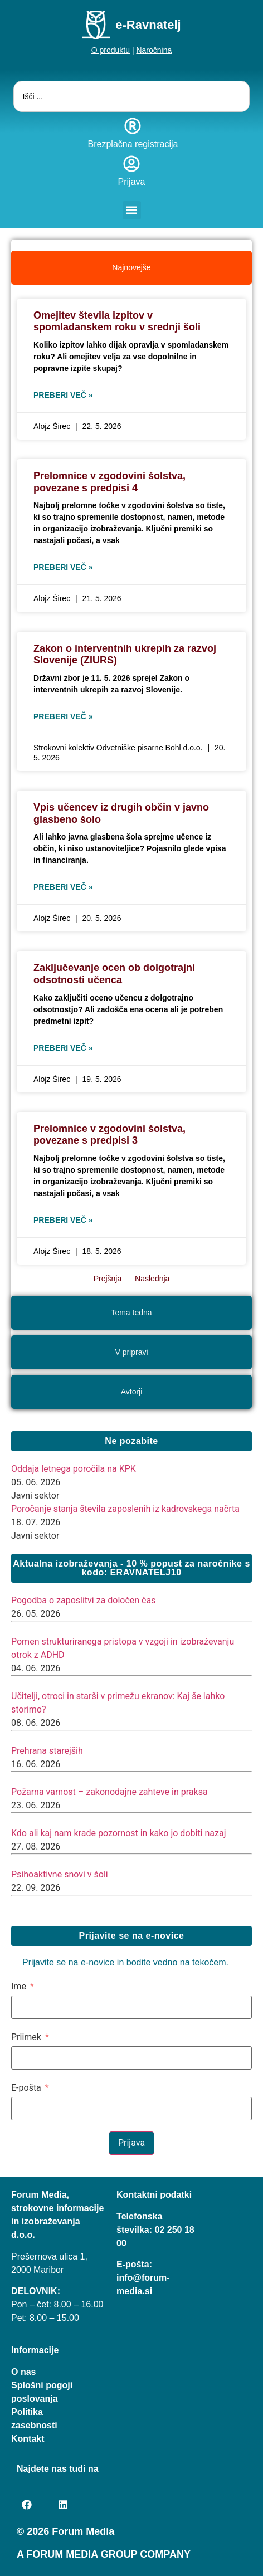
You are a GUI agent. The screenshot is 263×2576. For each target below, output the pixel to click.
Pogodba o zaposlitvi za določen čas (83, 1600)
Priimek (26, 2037)
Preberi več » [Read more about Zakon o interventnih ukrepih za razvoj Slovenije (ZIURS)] (63, 716)
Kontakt (28, 2438)
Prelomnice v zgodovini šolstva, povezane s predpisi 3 (109, 1134)
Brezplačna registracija (133, 144)
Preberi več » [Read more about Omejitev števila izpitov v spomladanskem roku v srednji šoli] (63, 395)
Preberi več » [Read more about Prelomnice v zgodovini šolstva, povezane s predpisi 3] (63, 1220)
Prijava (131, 182)
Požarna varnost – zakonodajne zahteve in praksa (109, 1792)
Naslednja (152, 1278)
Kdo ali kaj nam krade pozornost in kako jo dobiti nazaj (118, 1833)
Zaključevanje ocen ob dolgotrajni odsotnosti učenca (114, 973)
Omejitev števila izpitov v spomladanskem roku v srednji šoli (117, 321)
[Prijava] (131, 163)
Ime (18, 1986)
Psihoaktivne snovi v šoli (59, 1874)
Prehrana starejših (47, 1750)
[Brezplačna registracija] (132, 126)
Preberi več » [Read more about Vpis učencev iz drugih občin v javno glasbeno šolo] (63, 886)
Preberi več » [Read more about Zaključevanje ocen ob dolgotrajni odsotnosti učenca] (63, 1047)
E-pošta (26, 2088)
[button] (132, 210)
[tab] (131, 268)
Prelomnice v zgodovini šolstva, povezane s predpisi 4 (109, 482)
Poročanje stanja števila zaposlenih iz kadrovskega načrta (125, 1509)
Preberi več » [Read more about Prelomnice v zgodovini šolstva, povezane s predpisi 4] (63, 567)
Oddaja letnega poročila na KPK (73, 1468)
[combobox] (131, 96)
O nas (23, 2372)
